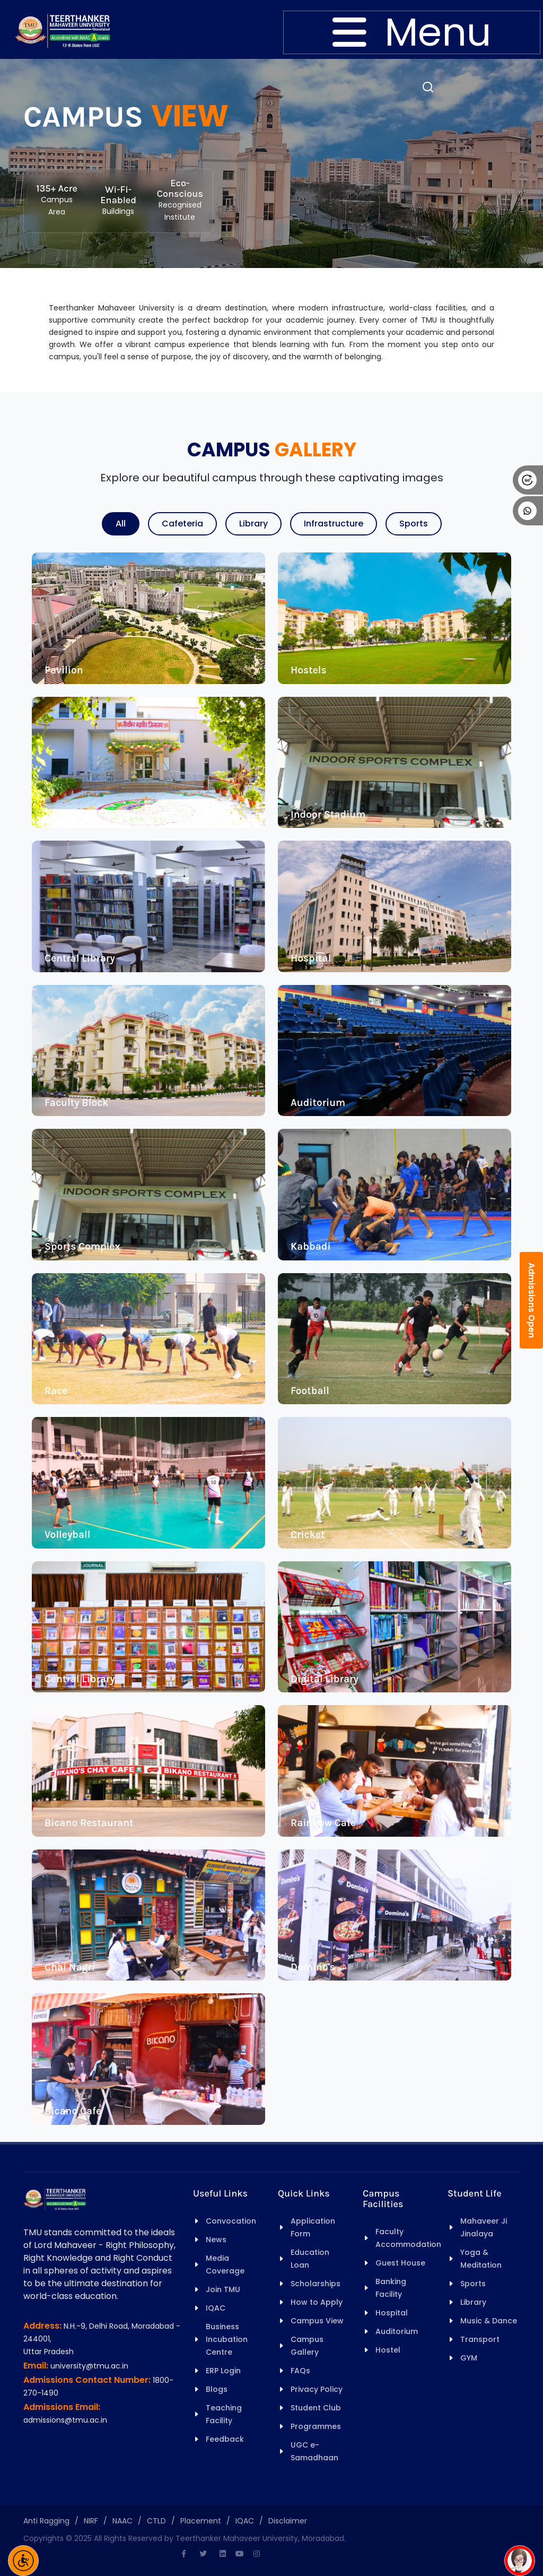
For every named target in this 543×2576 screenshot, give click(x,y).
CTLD (156, 2521)
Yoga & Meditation (481, 2258)
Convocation (231, 2221)
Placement (200, 2521)
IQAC (215, 2308)
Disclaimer (287, 2521)
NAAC (122, 2521)
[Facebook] (183, 2553)
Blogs (216, 2389)
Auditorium (396, 2331)
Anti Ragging (46, 2521)
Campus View (317, 2320)
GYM (468, 2358)
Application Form (313, 2227)
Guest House (400, 2263)
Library (253, 523)
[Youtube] (239, 2553)
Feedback (225, 2439)
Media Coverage (225, 2264)
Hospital (391, 2312)
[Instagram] (256, 2553)
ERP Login (223, 2370)
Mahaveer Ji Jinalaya (483, 2227)
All (121, 523)
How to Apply (317, 2302)
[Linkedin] (222, 2553)
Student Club (316, 2407)
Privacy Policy (317, 2389)
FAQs (300, 2370)
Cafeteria (182, 523)
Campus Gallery (307, 2345)
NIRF (91, 2521)
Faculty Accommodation (408, 2238)
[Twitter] (203, 2553)
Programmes (316, 2426)
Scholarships (315, 2283)
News (216, 2239)
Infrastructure (333, 523)
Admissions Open (532, 1300)
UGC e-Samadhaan (314, 2451)
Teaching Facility (224, 2414)
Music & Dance (488, 2320)
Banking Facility (390, 2288)
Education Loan (310, 2258)
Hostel (387, 2350)
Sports (413, 523)
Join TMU (223, 2289)
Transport (480, 2339)
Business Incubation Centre (227, 2339)
